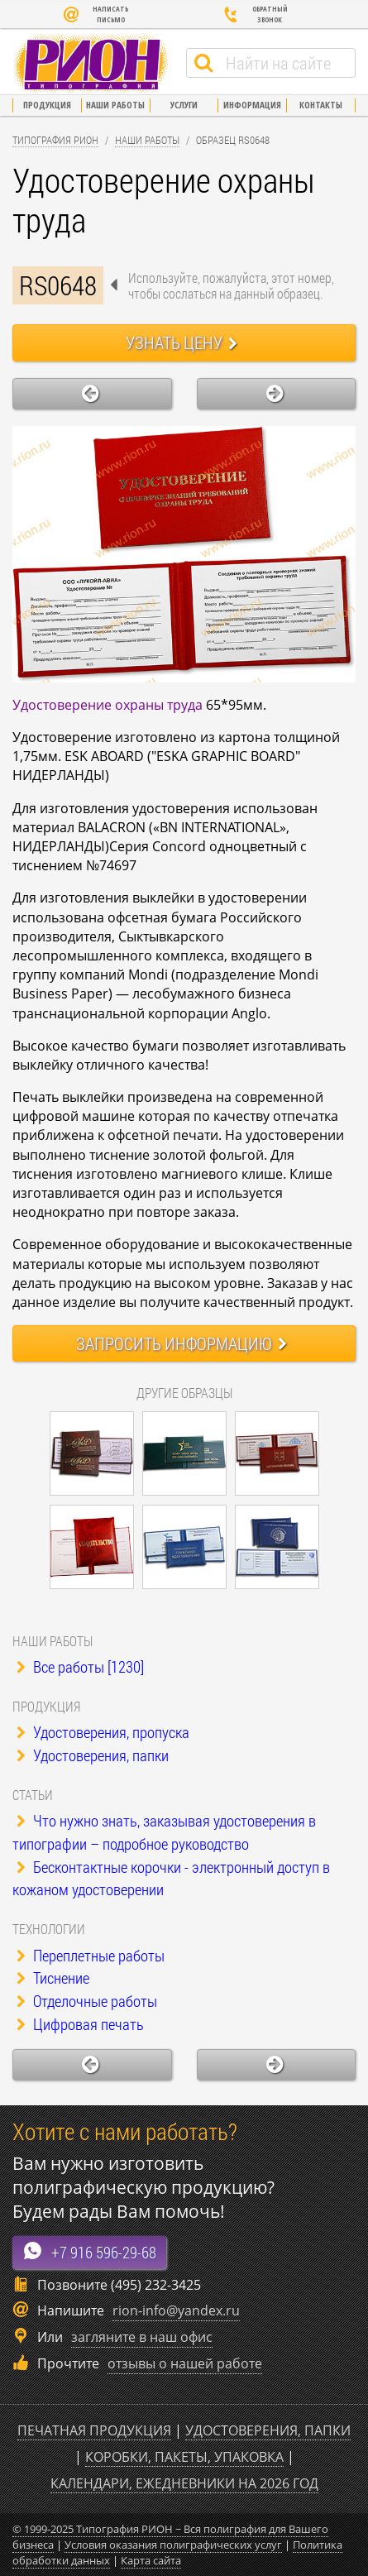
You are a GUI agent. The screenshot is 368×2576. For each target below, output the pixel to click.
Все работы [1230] (80, 1666)
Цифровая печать (80, 2023)
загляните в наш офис (142, 2337)
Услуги (184, 104)
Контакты (320, 104)
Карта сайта (151, 2560)
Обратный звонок (255, 14)
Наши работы (115, 104)
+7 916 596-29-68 (89, 2251)
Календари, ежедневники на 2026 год (184, 2483)
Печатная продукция (94, 2430)
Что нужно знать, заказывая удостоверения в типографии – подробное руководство (164, 1832)
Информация (252, 104)
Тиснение (53, 1977)
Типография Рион (55, 139)
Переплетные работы (91, 1955)
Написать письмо (95, 14)
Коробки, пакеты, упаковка (184, 2457)
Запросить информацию (181, 1343)
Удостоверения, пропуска (103, 1731)
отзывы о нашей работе (185, 2363)
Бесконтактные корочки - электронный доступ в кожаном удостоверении (171, 1878)
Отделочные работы (87, 2000)
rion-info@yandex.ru (176, 2310)
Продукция (47, 104)
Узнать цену (181, 342)
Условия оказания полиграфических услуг (173, 2544)
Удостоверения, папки (93, 1755)
